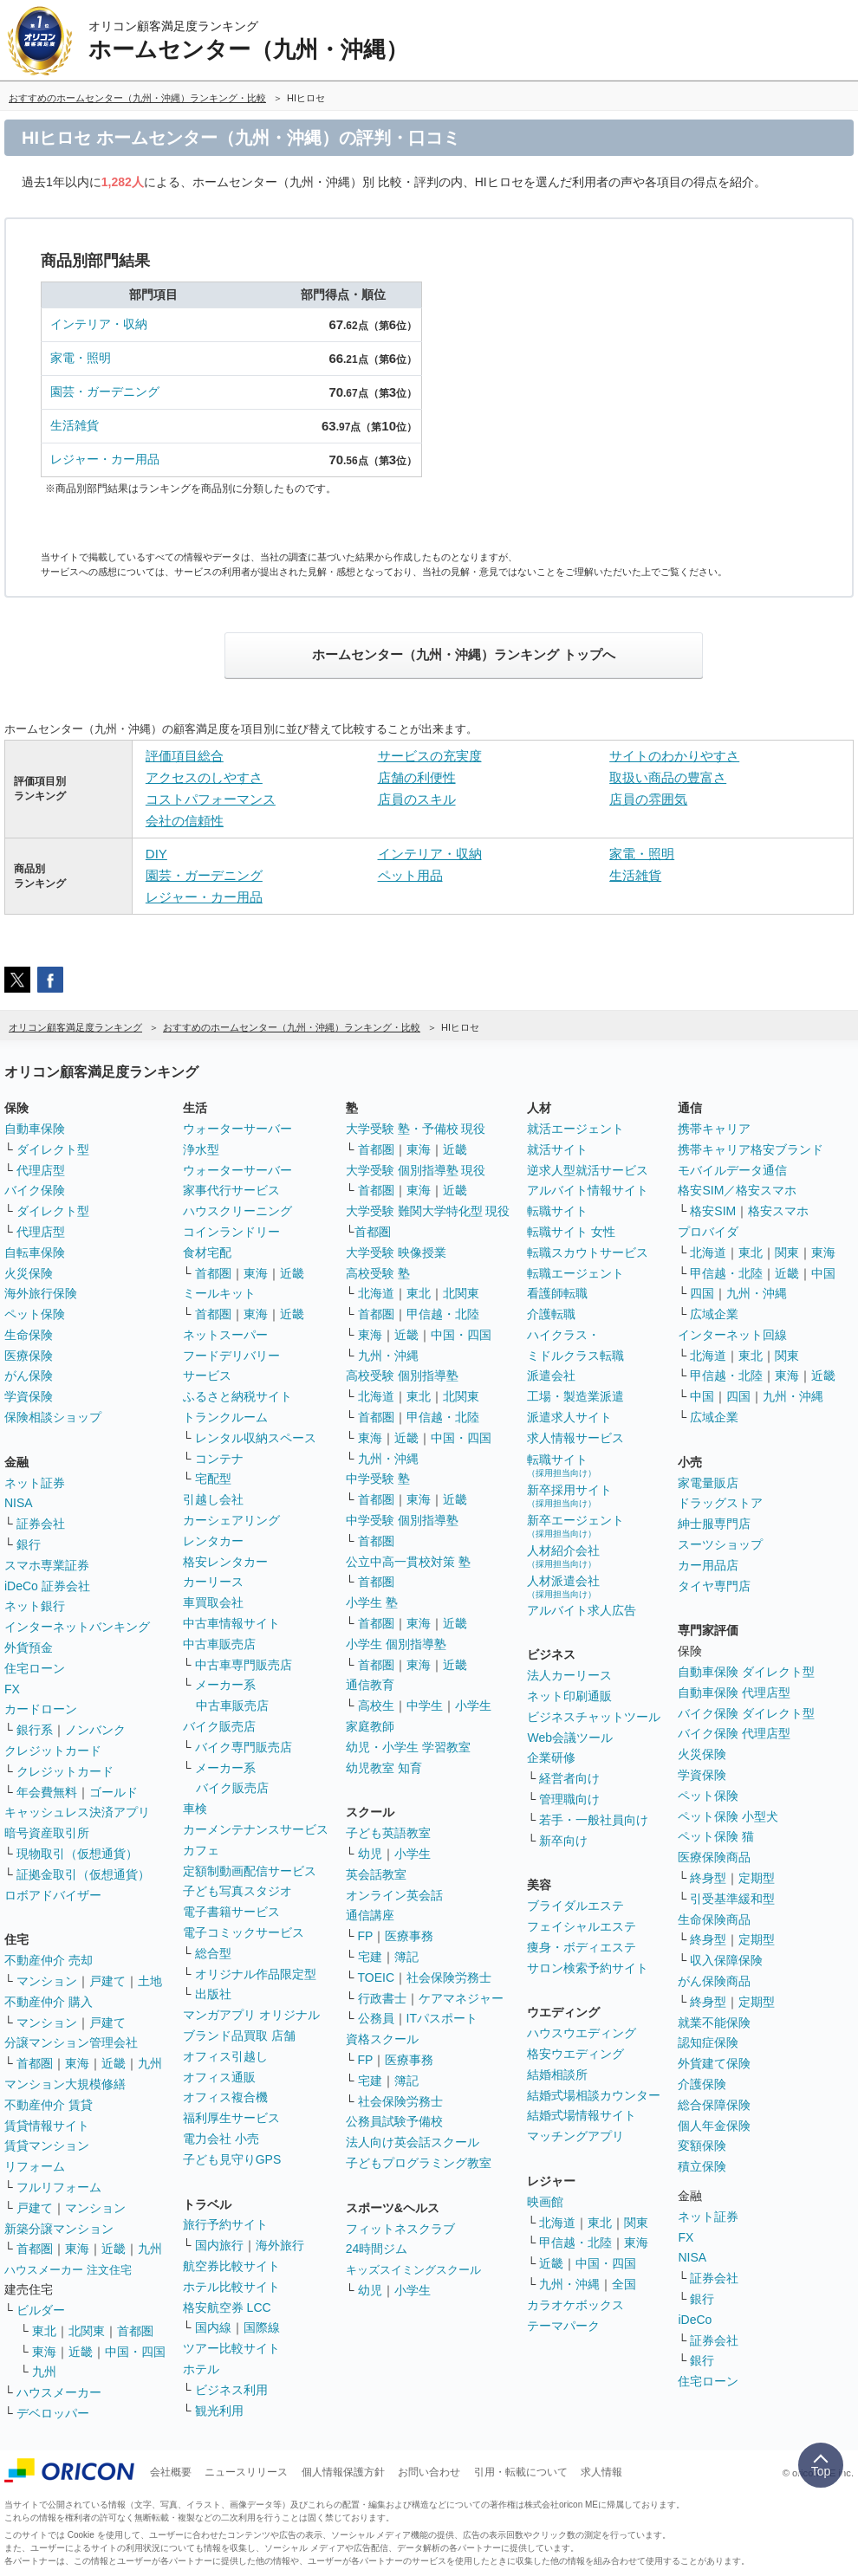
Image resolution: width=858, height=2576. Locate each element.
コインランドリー (231, 1232)
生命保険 (28, 1335)
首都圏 (34, 2063)
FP (366, 1936)
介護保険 (702, 2084)
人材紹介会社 (563, 1556)
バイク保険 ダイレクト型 (746, 1713)
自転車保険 (34, 1252)
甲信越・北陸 (442, 1314)
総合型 (213, 1953)
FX (12, 1689)
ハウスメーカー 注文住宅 (68, 2269)
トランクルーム (225, 1417)
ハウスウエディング (581, 2033)
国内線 (213, 2327)
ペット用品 (410, 875)
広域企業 (714, 1314)
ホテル (201, 2369)
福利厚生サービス (231, 2118)
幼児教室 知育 (384, 1768)
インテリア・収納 (98, 324)
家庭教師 (370, 1726)
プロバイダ (708, 1232)
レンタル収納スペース (255, 1438)
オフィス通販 (219, 2077)
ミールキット (219, 1293)
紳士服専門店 (714, 1524)
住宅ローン (34, 1668)
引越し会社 (213, 1499)
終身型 (708, 1878)
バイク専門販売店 (243, 1747)
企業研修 (551, 1757)
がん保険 (28, 1375)
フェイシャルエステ (581, 1926)
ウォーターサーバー (237, 1129)
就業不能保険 (714, 2022)
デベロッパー (52, 2413)
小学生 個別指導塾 (396, 1644)
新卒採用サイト (569, 1495)
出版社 (213, 1994)
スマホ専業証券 (46, 1565)
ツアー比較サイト (231, 2348)
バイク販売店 (219, 1726)
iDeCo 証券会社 (47, 1586)
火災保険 (28, 1273)
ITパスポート (442, 2018)
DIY (156, 853)
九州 (150, 2063)
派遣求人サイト (569, 1417)
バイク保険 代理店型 (734, 1733)
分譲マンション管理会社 (71, 2042)
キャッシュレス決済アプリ (77, 1812)
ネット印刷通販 (569, 1696)
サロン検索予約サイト (587, 1968)
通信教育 (370, 1685)
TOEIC (376, 1977)
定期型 (756, 1878)
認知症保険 (708, 2042)
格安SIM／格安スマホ (737, 1190)
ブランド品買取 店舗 (239, 2035)
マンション (46, 1981)
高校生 (376, 1705)
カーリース (213, 1582)
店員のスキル (417, 799)
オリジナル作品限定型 (255, 1974)
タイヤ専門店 (714, 1586)
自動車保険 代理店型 (734, 1692)
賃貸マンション (46, 2145)
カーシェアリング (231, 1520)
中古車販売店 (219, 1644)
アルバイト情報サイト (587, 1190)
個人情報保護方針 (343, 2472)
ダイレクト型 (52, 1149)
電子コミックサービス (243, 1932)
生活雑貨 (74, 425)
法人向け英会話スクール (412, 2142)
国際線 (262, 2327)
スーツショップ (720, 1544)
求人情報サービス (575, 1438)
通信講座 (370, 1915)
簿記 (406, 1957)
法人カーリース (569, 1675)
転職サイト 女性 (571, 1232)
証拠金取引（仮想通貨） (83, 1874)
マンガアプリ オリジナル (251, 2015)
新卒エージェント (575, 1525)
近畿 (113, 2063)
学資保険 (28, 1396)
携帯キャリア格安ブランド (750, 1149)
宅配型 (213, 1478)
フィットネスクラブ (400, 2229)
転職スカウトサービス (587, 1252)
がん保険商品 (714, 1981)
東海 (77, 2063)
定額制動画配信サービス (249, 1871)
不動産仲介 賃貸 (48, 2105)
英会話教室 (376, 1874)
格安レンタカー (225, 1562)
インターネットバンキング (77, 1627)
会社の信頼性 (185, 820)
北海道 (376, 1293)
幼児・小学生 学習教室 (408, 1747)
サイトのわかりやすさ (674, 755)
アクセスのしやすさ (204, 777)
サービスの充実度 (430, 755)
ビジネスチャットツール (593, 1717)
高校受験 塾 (378, 1273)
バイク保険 (34, 1190)
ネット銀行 (34, 1606)
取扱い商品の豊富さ (667, 777)
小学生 (473, 1705)
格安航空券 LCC (227, 2307)
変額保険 (702, 2145)
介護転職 (551, 1314)
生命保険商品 (714, 1919)
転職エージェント (575, 1273)
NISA (18, 1503)
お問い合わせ (429, 2472)
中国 (823, 1273)
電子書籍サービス (231, 1912)
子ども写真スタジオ (237, 1891)
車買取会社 (213, 1602)
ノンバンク (95, 1730)
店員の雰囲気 (648, 799)
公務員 (376, 2018)
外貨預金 (28, 1647)
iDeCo (695, 2320)
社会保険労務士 (448, 1977)
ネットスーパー (225, 1335)
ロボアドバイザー (52, 1895)
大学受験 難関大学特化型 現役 (428, 1211)
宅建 (370, 1957)
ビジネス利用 (231, 2390)
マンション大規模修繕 (65, 2084)
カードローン (40, 1709)
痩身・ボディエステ (581, 1947)
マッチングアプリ (575, 2136)
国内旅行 (219, 2245)
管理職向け (569, 1799)
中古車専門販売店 (243, 1665)
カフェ (201, 1850)
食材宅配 (207, 1252)
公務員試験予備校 (394, 2121)
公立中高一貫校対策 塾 (408, 1562)
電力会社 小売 (221, 2139)
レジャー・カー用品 (104, 459)
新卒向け (563, 1841)
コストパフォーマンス (211, 799)
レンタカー (213, 1541)
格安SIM (713, 1211)
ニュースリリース (246, 2472)
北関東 (86, 2331)
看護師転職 (557, 1293)
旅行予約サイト (225, 2224)
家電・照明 (80, 358)
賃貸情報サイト (46, 2126)
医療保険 (28, 1355)
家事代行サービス (231, 1190)
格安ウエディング (575, 2054)
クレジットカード (52, 1750)
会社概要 (171, 2472)
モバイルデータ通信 (732, 1170)
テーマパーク (563, 2326)
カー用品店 (708, 1565)
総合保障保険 (714, 2105)
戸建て (107, 1981)
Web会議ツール (570, 1737)
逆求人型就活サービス (587, 1170)
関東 (636, 2223)
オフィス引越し (225, 2056)
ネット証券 (34, 1483)
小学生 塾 (372, 1602)
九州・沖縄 (388, 1355)
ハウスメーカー (58, 2392)
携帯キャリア (714, 1129)
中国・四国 (135, 2352)
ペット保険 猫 (716, 1836)
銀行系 (34, 1730)
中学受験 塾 (378, 1478)
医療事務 (409, 1936)
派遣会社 (551, 1375)
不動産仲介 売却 (48, 1960)
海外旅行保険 (40, 1293)
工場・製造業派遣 (575, 1396)
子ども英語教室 (388, 1833)
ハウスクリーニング (237, 1211)
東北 (44, 2331)
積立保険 (702, 2166)
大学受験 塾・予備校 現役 (416, 1129)
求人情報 (601, 2472)
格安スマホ (778, 1211)
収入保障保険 (726, 1960)
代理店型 (40, 1170)
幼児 (370, 1854)
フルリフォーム (58, 2187)
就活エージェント (575, 1129)
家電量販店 (708, 1483)
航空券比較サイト (231, 2266)
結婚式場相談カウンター (593, 2095)
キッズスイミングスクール (413, 2269)
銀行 (28, 1544)
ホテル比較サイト (231, 2287)
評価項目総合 (185, 755)
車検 (195, 1808)
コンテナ (219, 1459)
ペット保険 (34, 1314)
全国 (624, 2284)
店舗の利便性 (417, 777)
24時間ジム (377, 2249)
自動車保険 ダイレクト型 (746, 1672)
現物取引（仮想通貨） (77, 1854)
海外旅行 (280, 2245)
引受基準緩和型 (732, 1899)
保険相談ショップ (52, 1417)
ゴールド (113, 1792)
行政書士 (382, 1998)
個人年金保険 (714, 2126)
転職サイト (557, 1211)
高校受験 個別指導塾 (402, 1375)
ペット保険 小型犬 (728, 1816)
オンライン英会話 (394, 1895)
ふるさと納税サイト (237, 1396)
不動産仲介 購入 (48, 2002)
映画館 (545, 2202)
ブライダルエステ (575, 1906)
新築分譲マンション (59, 2229)
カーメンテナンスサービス (255, 1829)
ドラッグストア (720, 1503)
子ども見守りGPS (232, 2159)
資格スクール (382, 2039)
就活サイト (557, 1149)
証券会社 (40, 1524)
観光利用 (219, 2410)
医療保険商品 (714, 1857)
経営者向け (569, 1778)
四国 (702, 1293)
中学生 (424, 1705)
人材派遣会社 (563, 1586)
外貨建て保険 (714, 2063)
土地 (150, 1981)
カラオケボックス (575, 2305)
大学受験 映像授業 (396, 1252)
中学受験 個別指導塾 (402, 1520)
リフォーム (34, 2166)
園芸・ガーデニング (104, 391)
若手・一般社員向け (593, 1820)
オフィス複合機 (225, 2097)
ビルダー (40, 2310)
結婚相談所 (557, 2074)
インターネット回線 (732, 1335)
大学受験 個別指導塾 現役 (416, 1170)
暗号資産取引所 (46, 1833)
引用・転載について (521, 2472)
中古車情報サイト (231, 1623)
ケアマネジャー (461, 1998)
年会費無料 (46, 1792)
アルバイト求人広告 (581, 1610)
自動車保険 (34, 1129)
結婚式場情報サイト (581, 2115)
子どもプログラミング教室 (418, 2163)
